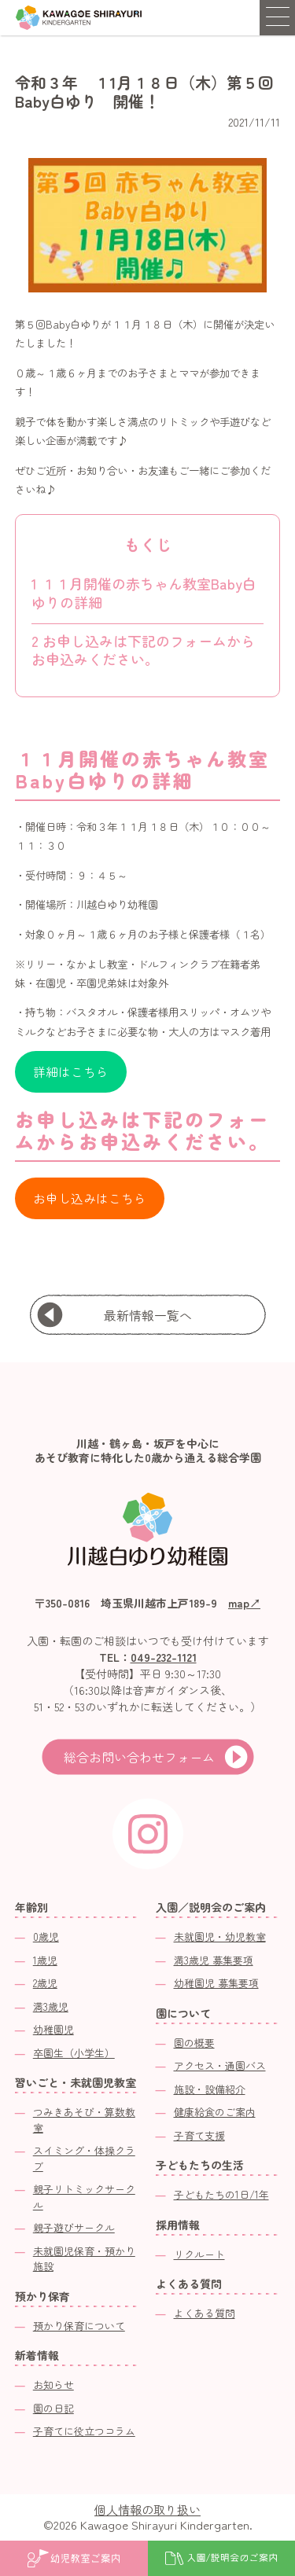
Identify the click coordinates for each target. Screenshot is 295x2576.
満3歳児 (50, 2006)
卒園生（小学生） (74, 2052)
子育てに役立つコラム (84, 2430)
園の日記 (53, 2408)
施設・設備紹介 (209, 2089)
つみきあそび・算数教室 (84, 2119)
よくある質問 (204, 2313)
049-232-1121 (164, 1657)
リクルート (199, 2254)
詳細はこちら (71, 1072)
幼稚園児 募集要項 (216, 1982)
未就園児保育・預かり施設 (84, 2258)
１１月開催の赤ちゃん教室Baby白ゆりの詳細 (143, 592)
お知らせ (53, 2384)
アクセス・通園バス (220, 2065)
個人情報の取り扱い (147, 2509)
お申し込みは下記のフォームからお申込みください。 (143, 649)
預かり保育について (79, 2325)
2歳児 (45, 1982)
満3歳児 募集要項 (213, 1960)
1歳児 (45, 1960)
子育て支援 (199, 2135)
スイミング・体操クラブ (84, 2158)
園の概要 (194, 2042)
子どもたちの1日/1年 (221, 2194)
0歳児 (46, 1936)
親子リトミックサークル (84, 2196)
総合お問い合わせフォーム (139, 1756)
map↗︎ (244, 1603)
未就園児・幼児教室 (220, 1936)
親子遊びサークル (74, 2227)
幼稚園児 (53, 2029)
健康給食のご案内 (215, 2111)
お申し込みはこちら (89, 1198)
